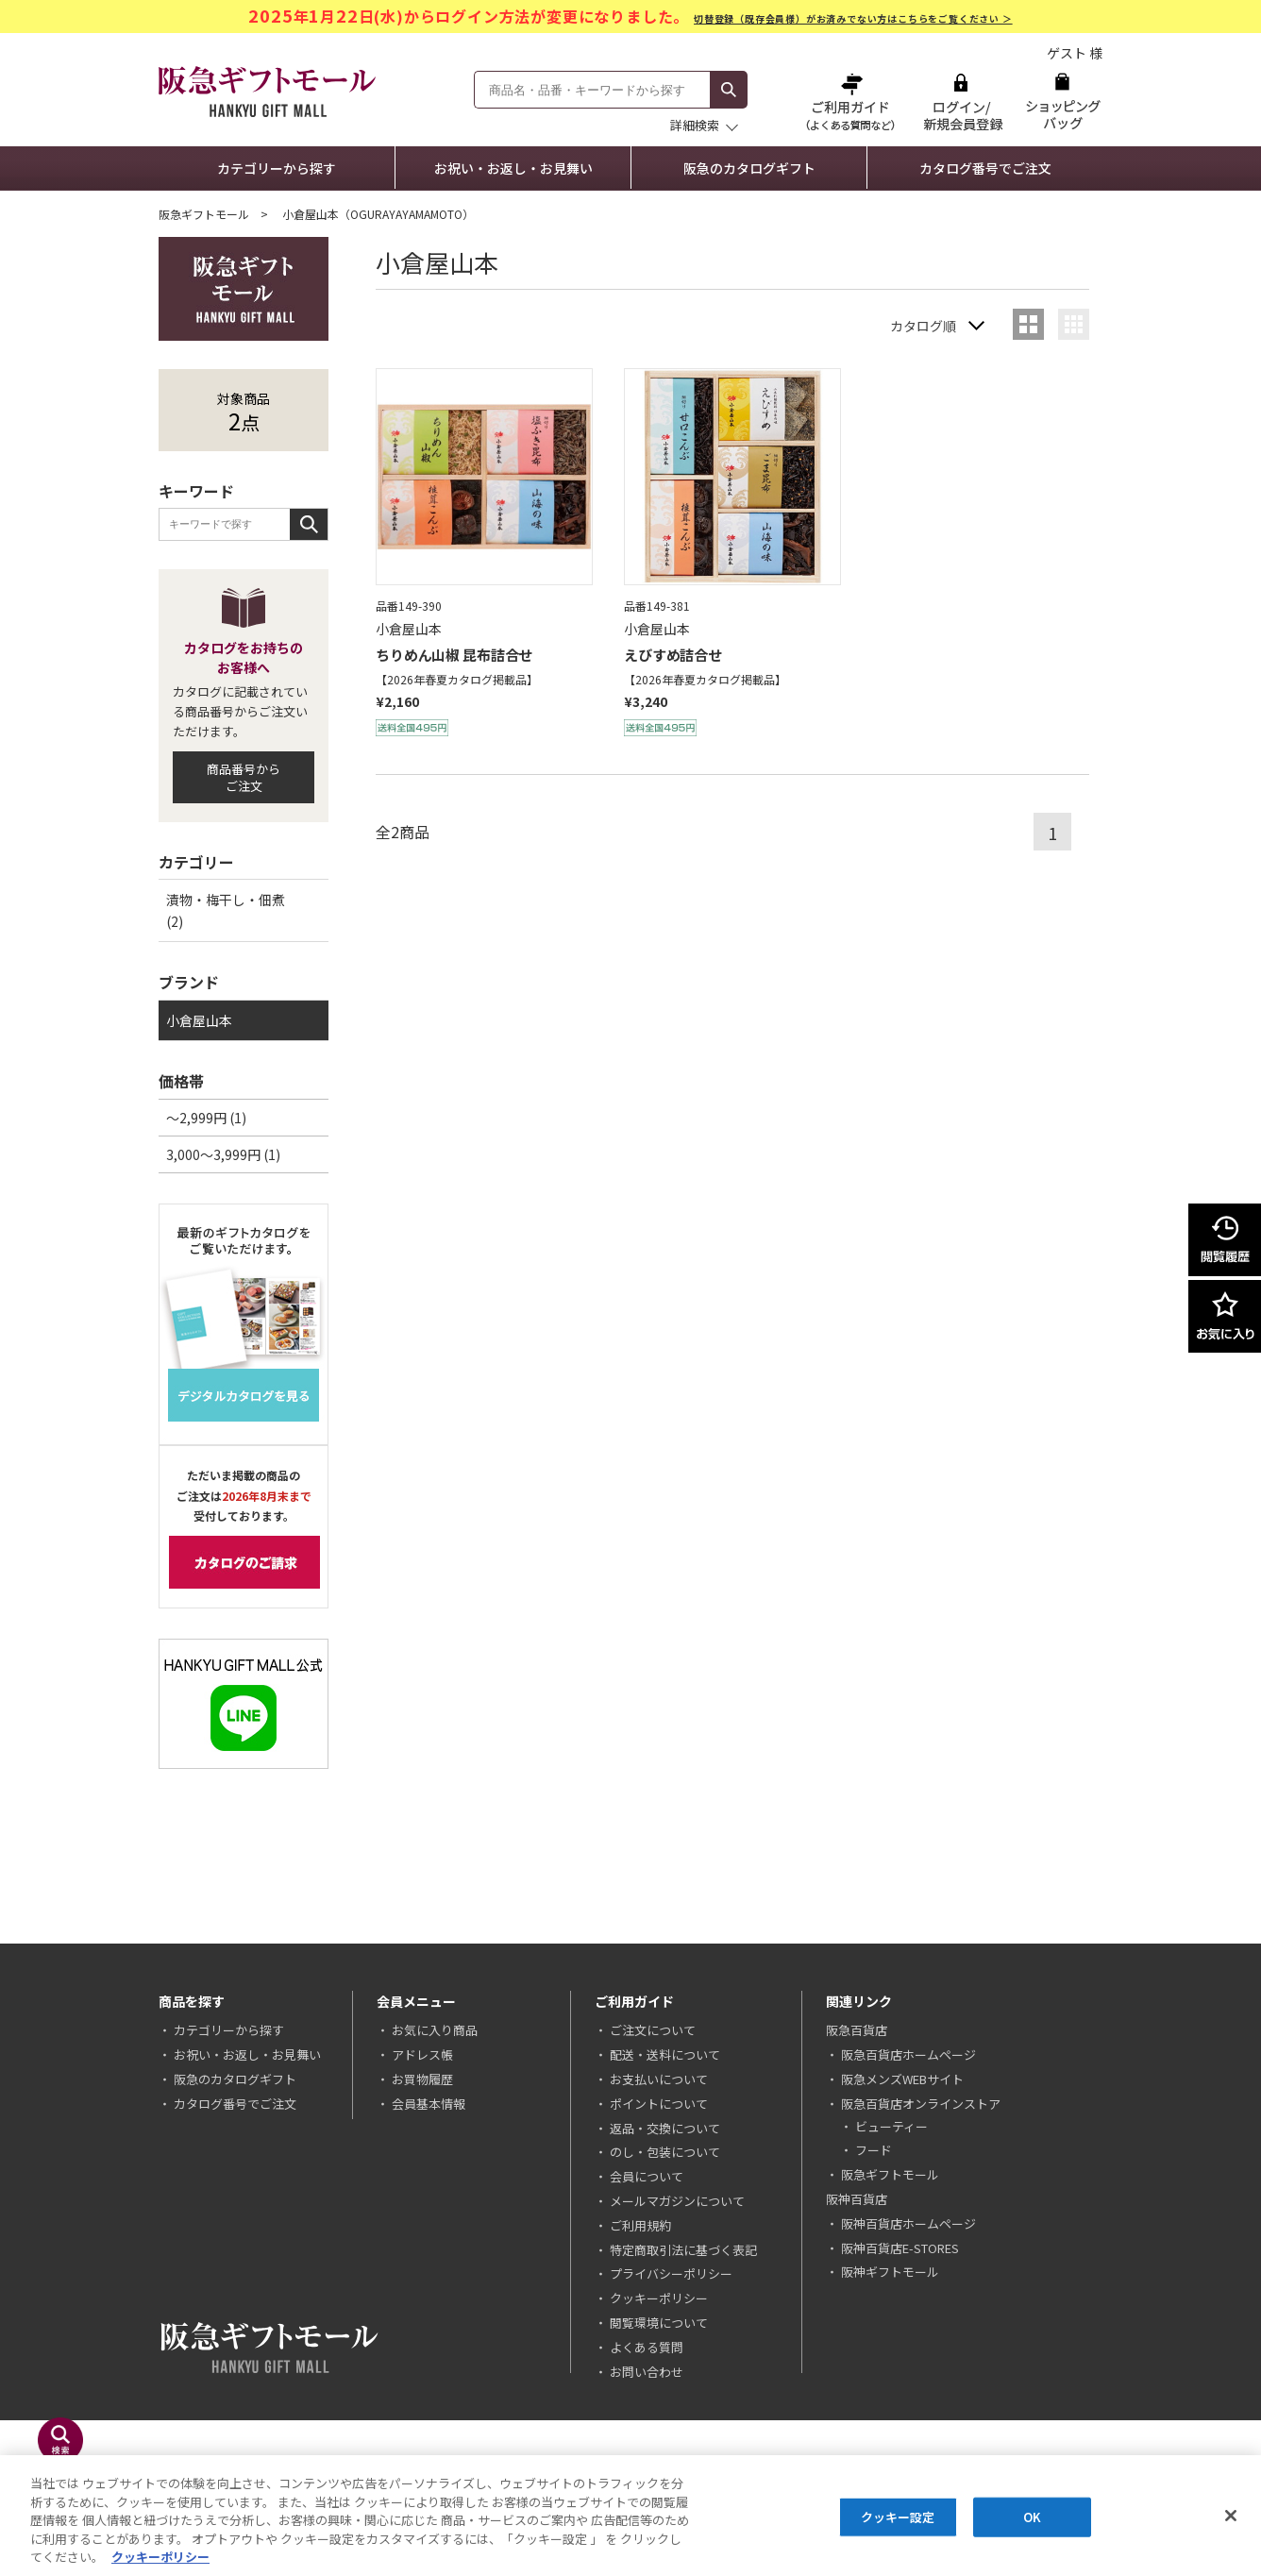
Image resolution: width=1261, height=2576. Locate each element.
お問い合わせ (646, 2372)
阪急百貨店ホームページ (908, 2054)
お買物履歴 (422, 2079)
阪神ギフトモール (890, 2272)
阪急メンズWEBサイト (902, 2079)
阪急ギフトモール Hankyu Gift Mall (267, 91)
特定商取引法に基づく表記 (683, 2250)
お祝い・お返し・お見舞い (513, 168)
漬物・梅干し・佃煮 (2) (225, 910)
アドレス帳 (422, 2054)
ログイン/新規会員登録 (960, 101)
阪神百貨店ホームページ (908, 2223)
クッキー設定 (898, 2518)
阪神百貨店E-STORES (900, 2248)
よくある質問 (646, 2347)
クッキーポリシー (659, 2298)
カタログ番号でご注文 (985, 168)
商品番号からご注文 (243, 777)
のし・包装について (665, 2152)
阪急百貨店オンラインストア (920, 2104)
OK (1032, 2518)
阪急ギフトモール (204, 214)
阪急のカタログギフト (749, 168)
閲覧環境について (659, 2323)
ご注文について (653, 2030)
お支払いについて (659, 2079)
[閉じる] (1231, 2516)
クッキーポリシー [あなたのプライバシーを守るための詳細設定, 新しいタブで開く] (160, 2559)
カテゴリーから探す (276, 168)
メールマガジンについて (677, 2201)
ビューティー (891, 2126)
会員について (646, 2176)
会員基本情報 (428, 2104)
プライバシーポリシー (671, 2273)
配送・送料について (665, 2054)
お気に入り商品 (435, 2030)
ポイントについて (659, 2104)
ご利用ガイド (852, 101)
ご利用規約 (640, 2225)
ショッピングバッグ (1062, 101)
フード (873, 2150)
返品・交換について (665, 2128)
